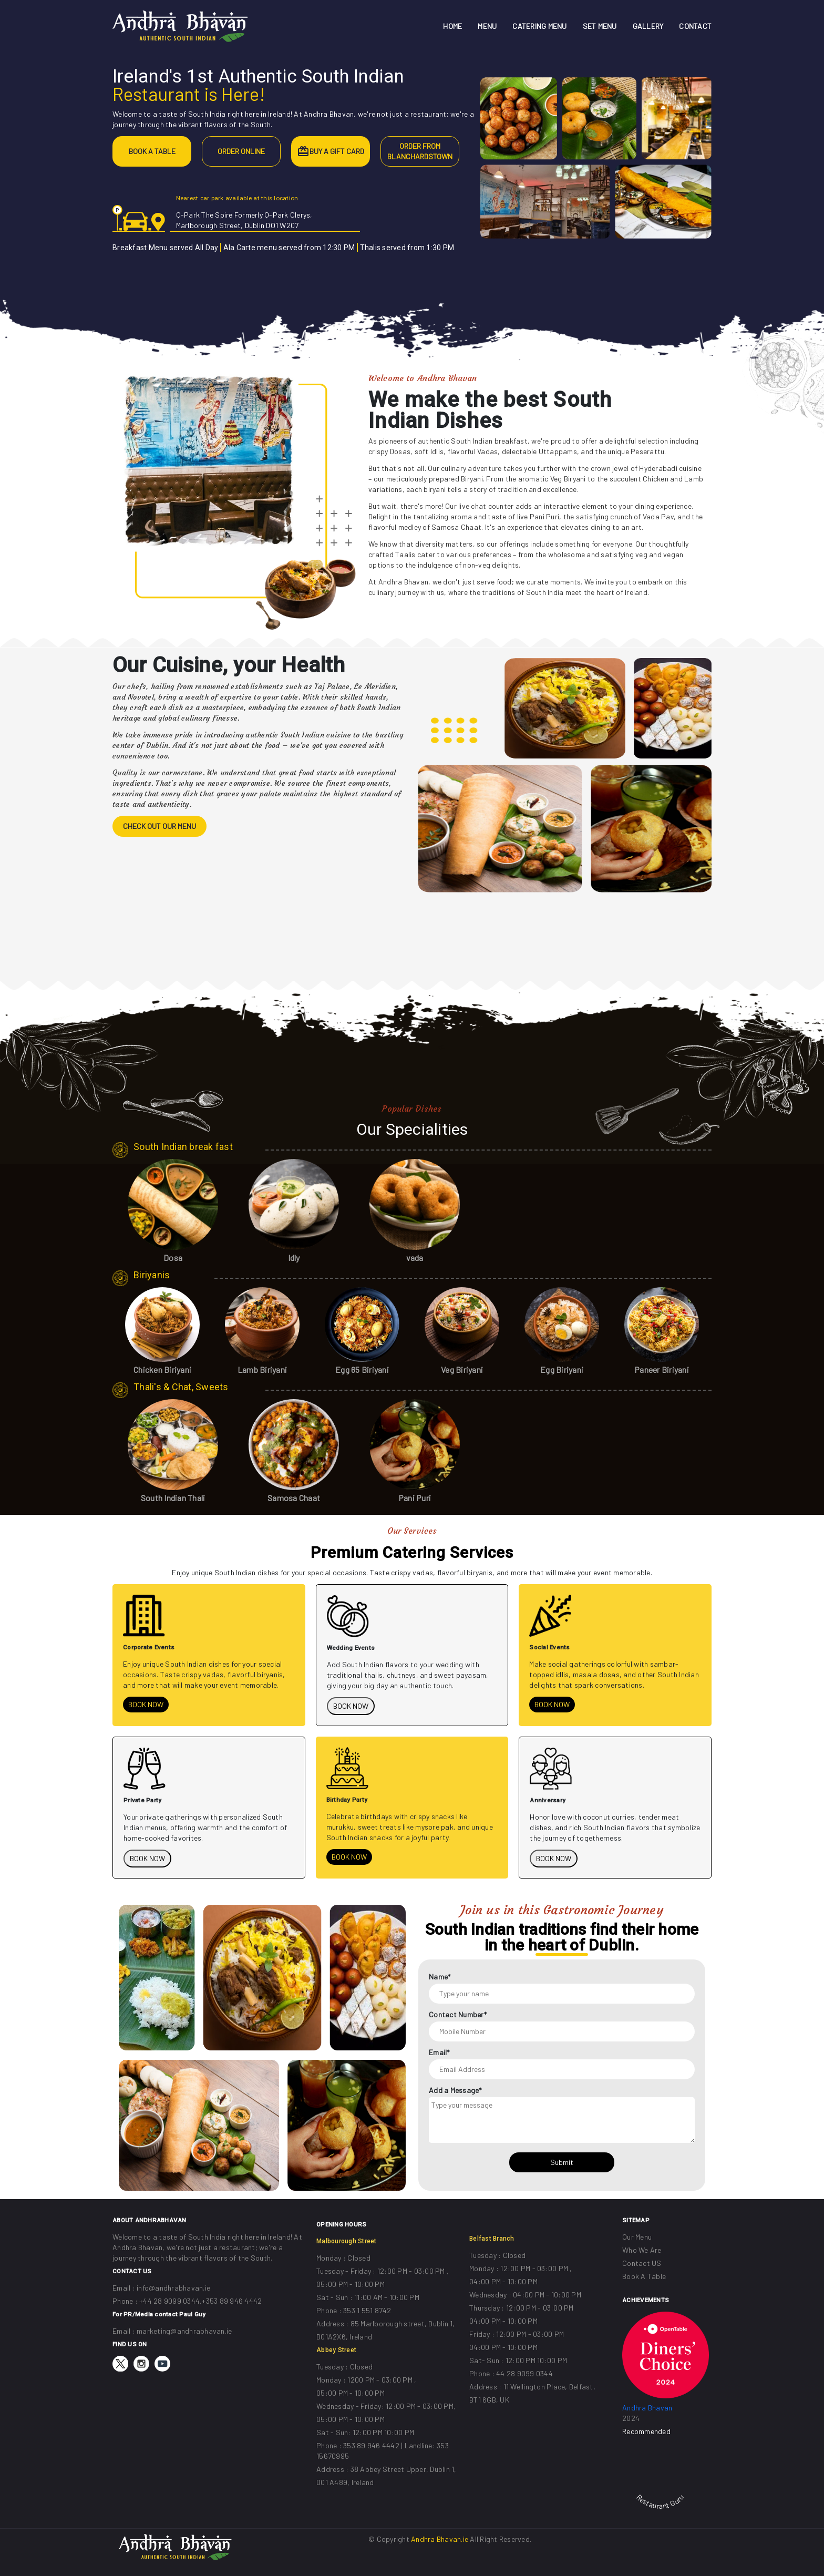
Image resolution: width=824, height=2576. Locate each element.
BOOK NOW (145, 1704)
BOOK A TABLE (152, 151)
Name (439, 1976)
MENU (487, 26)
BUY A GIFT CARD (337, 151)
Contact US (642, 2263)
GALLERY (648, 26)
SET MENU (600, 26)
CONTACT (695, 26)
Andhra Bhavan (647, 2407)
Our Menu (637, 2236)
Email (439, 2052)
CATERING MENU (539, 26)
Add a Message (455, 2090)
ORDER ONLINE (241, 151)
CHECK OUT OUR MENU (159, 826)
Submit (561, 2162)
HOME (452, 26)
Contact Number (458, 2014)
